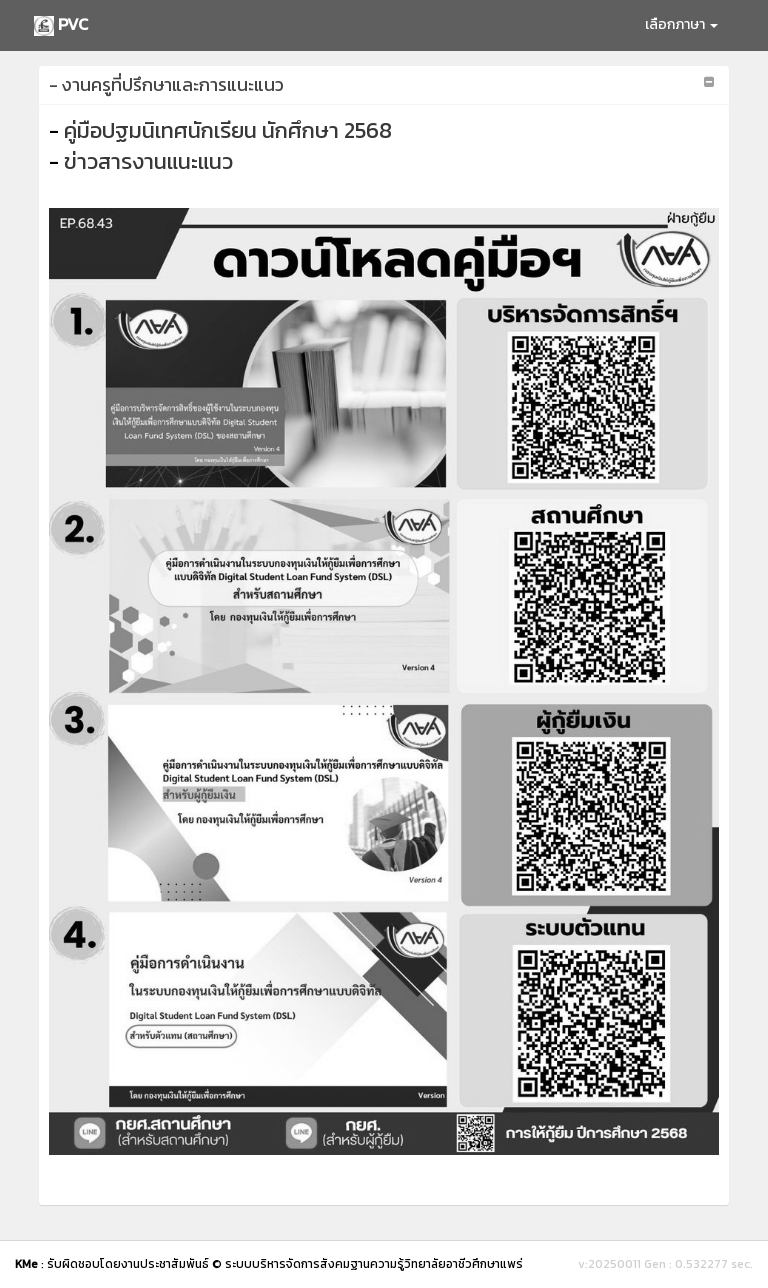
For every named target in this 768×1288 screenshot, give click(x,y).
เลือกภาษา (681, 24)
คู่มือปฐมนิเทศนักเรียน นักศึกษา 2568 (228, 130)
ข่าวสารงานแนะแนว (148, 161)
